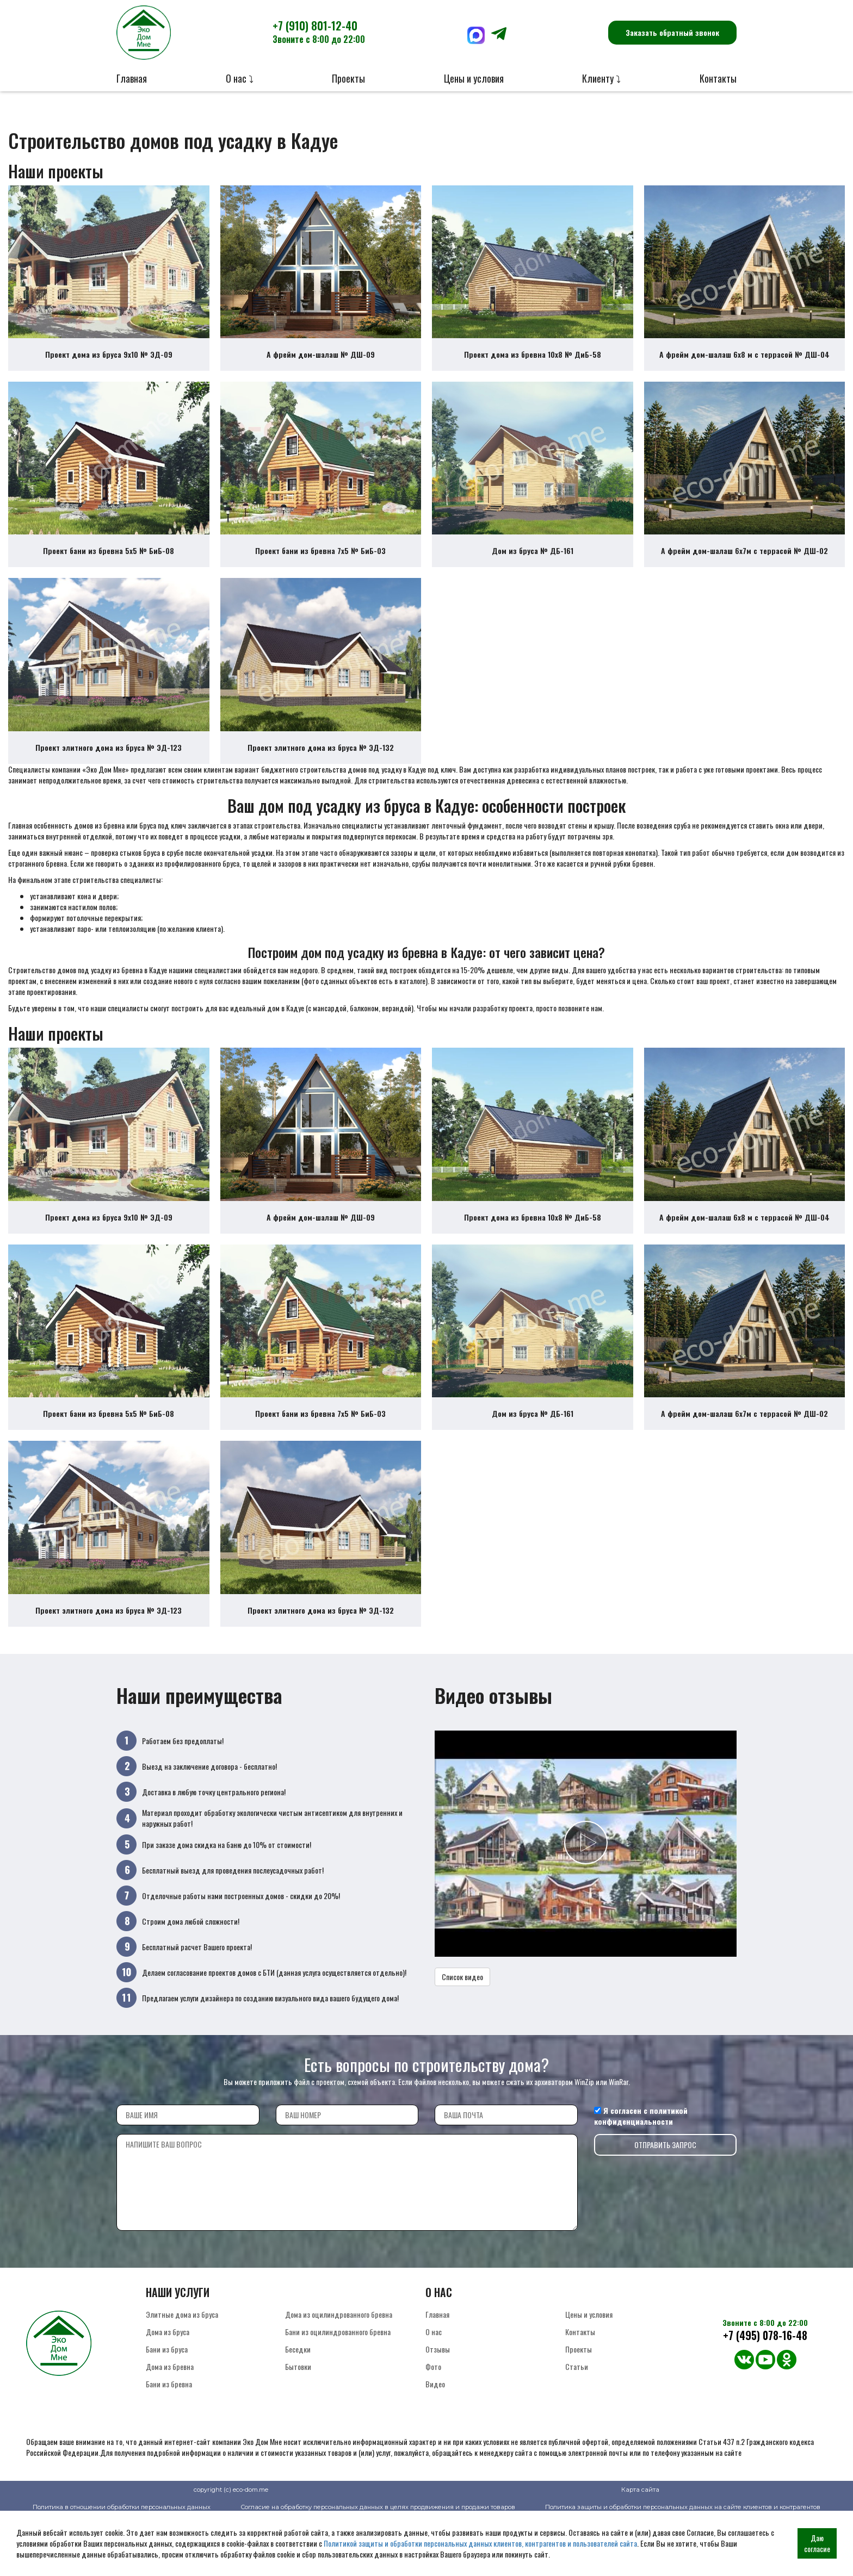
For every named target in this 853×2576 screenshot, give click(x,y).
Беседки (298, 2409)
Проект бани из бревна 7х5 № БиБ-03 (320, 571)
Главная (131, 78)
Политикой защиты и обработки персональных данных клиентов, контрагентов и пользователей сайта (480, 2543)
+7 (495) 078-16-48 (765, 2396)
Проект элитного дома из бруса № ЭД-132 (321, 777)
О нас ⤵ (240, 78)
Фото (433, 2426)
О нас (433, 2392)
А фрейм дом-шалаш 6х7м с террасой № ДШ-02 (744, 571)
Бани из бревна (169, 2444)
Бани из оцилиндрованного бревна (338, 2392)
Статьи (576, 2426)
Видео (435, 2444)
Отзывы (437, 2409)
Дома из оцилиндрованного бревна (338, 2374)
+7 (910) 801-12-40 (319, 31)
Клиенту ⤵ (601, 78)
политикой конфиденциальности (641, 2176)
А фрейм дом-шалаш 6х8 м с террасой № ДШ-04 (744, 364)
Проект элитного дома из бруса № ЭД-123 (108, 777)
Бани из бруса (167, 2409)
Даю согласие (817, 2543)
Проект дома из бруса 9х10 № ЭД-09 (108, 364)
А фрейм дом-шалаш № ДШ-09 (321, 364)
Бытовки (298, 2426)
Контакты (718, 78)
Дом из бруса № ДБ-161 (532, 571)
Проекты (348, 78)
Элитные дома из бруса (182, 2374)
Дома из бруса (167, 2392)
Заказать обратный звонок (672, 32)
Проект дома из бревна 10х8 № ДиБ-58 (532, 364)
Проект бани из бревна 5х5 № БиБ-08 (108, 571)
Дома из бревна (170, 2426)
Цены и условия (474, 78)
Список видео (462, 2037)
